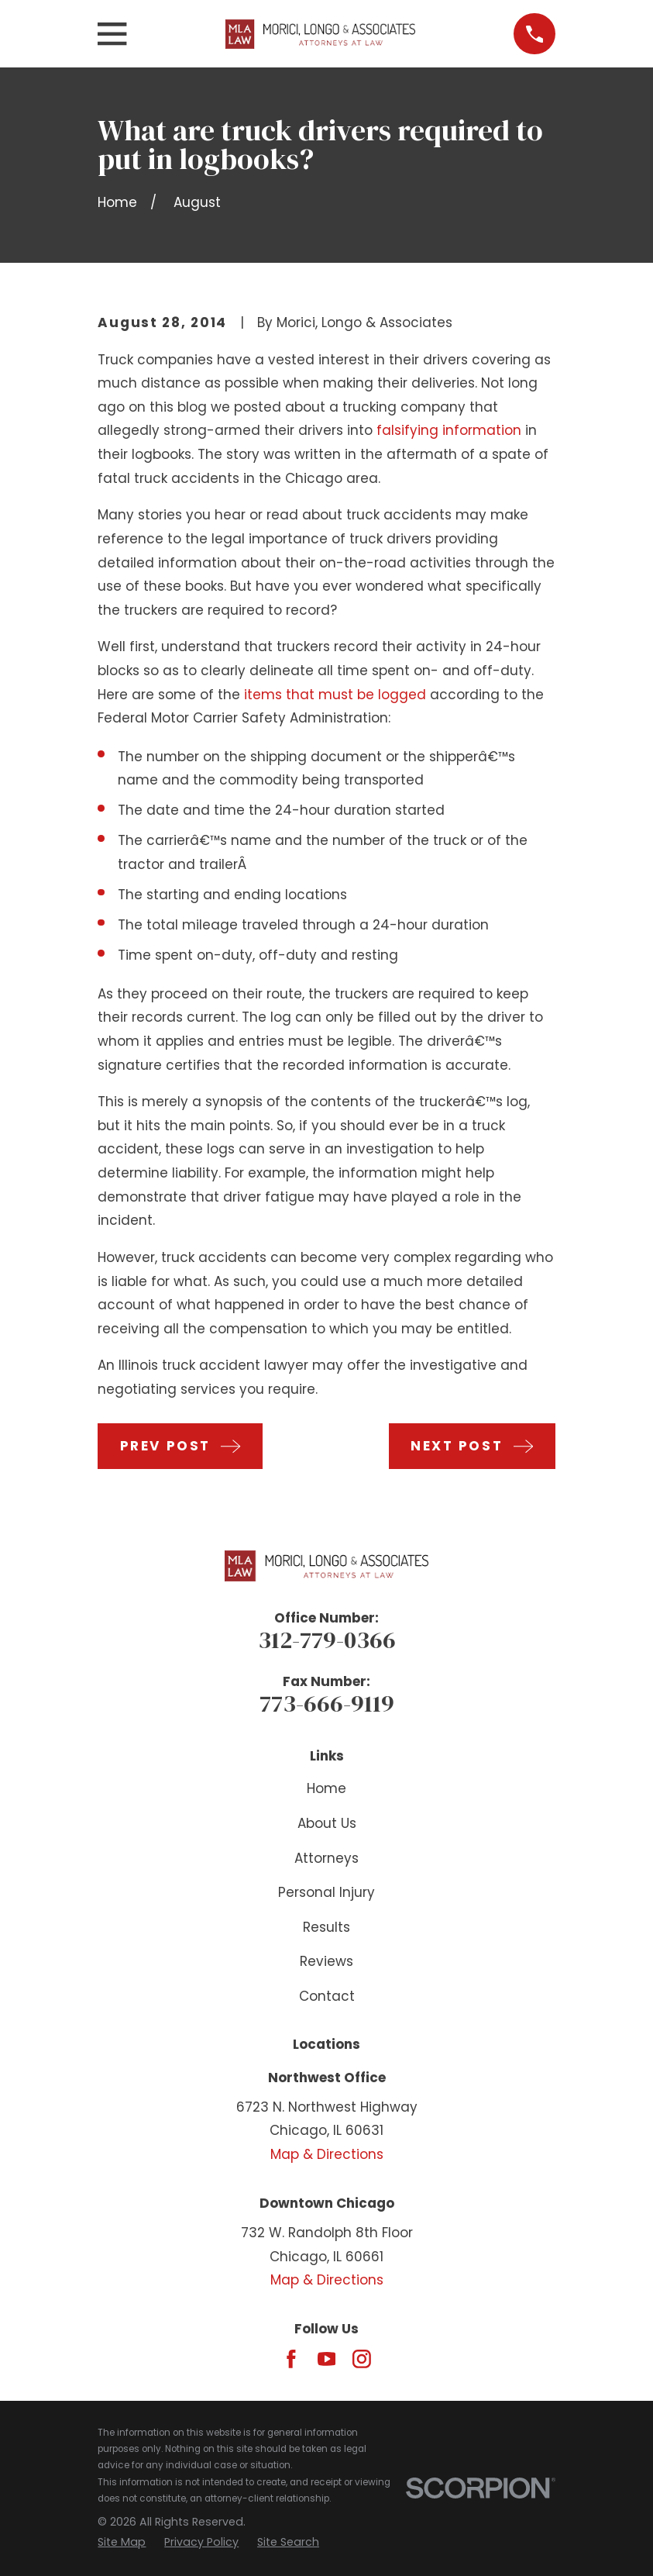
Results (326, 1927)
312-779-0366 (327, 1639)
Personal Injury (326, 1892)
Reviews (326, 1961)
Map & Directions (326, 2154)
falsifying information (448, 430)
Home (326, 1788)
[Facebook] (291, 2359)
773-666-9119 (326, 1703)
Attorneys (326, 1858)
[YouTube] (327, 2359)
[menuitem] (122, 2543)
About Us (326, 1823)
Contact (327, 1996)
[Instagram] (361, 2359)
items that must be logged (335, 694)
